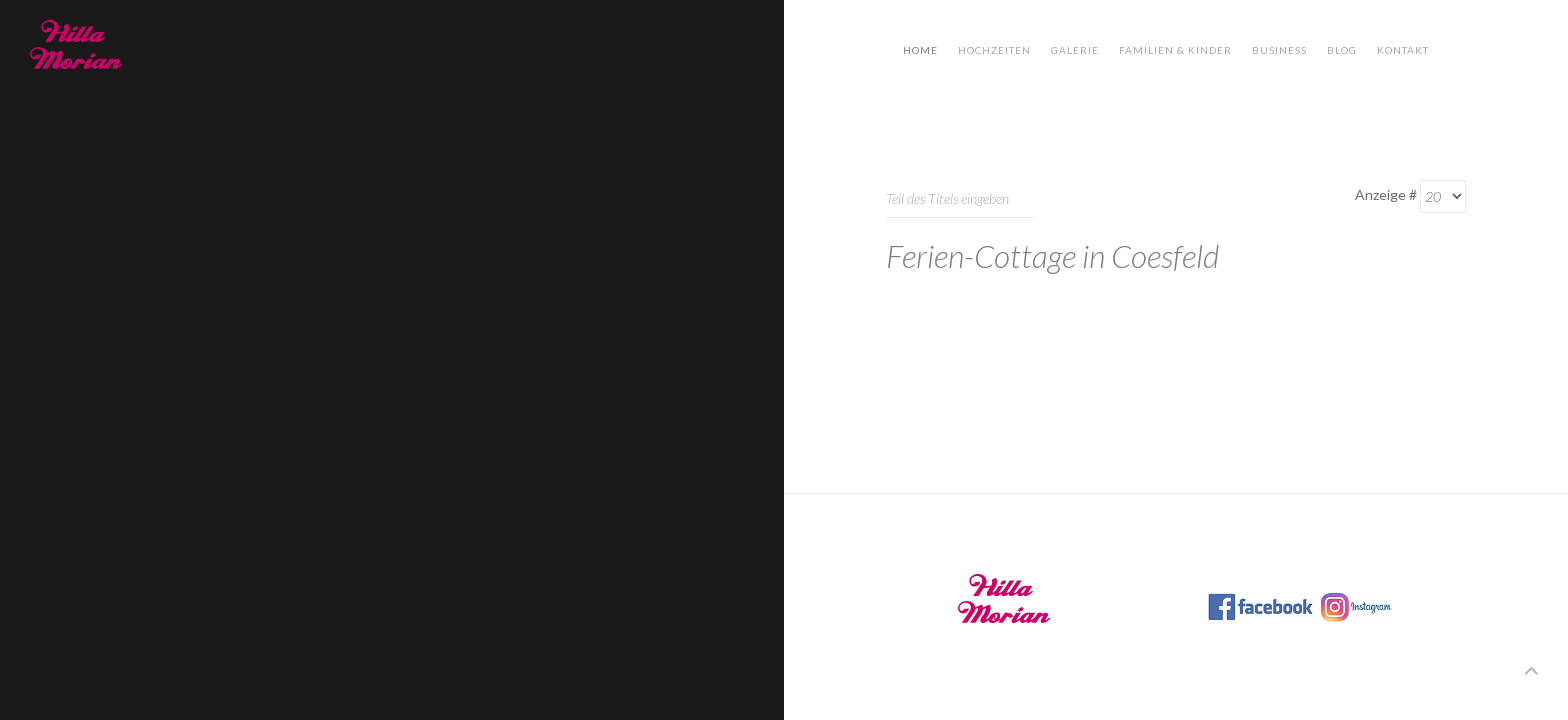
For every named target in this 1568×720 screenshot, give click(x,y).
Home (920, 50)
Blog (1342, 50)
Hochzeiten (994, 50)
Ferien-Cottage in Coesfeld (1052, 255)
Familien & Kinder (1175, 50)
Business (1279, 50)
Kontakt (1403, 50)
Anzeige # (1386, 194)
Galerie (1075, 50)
